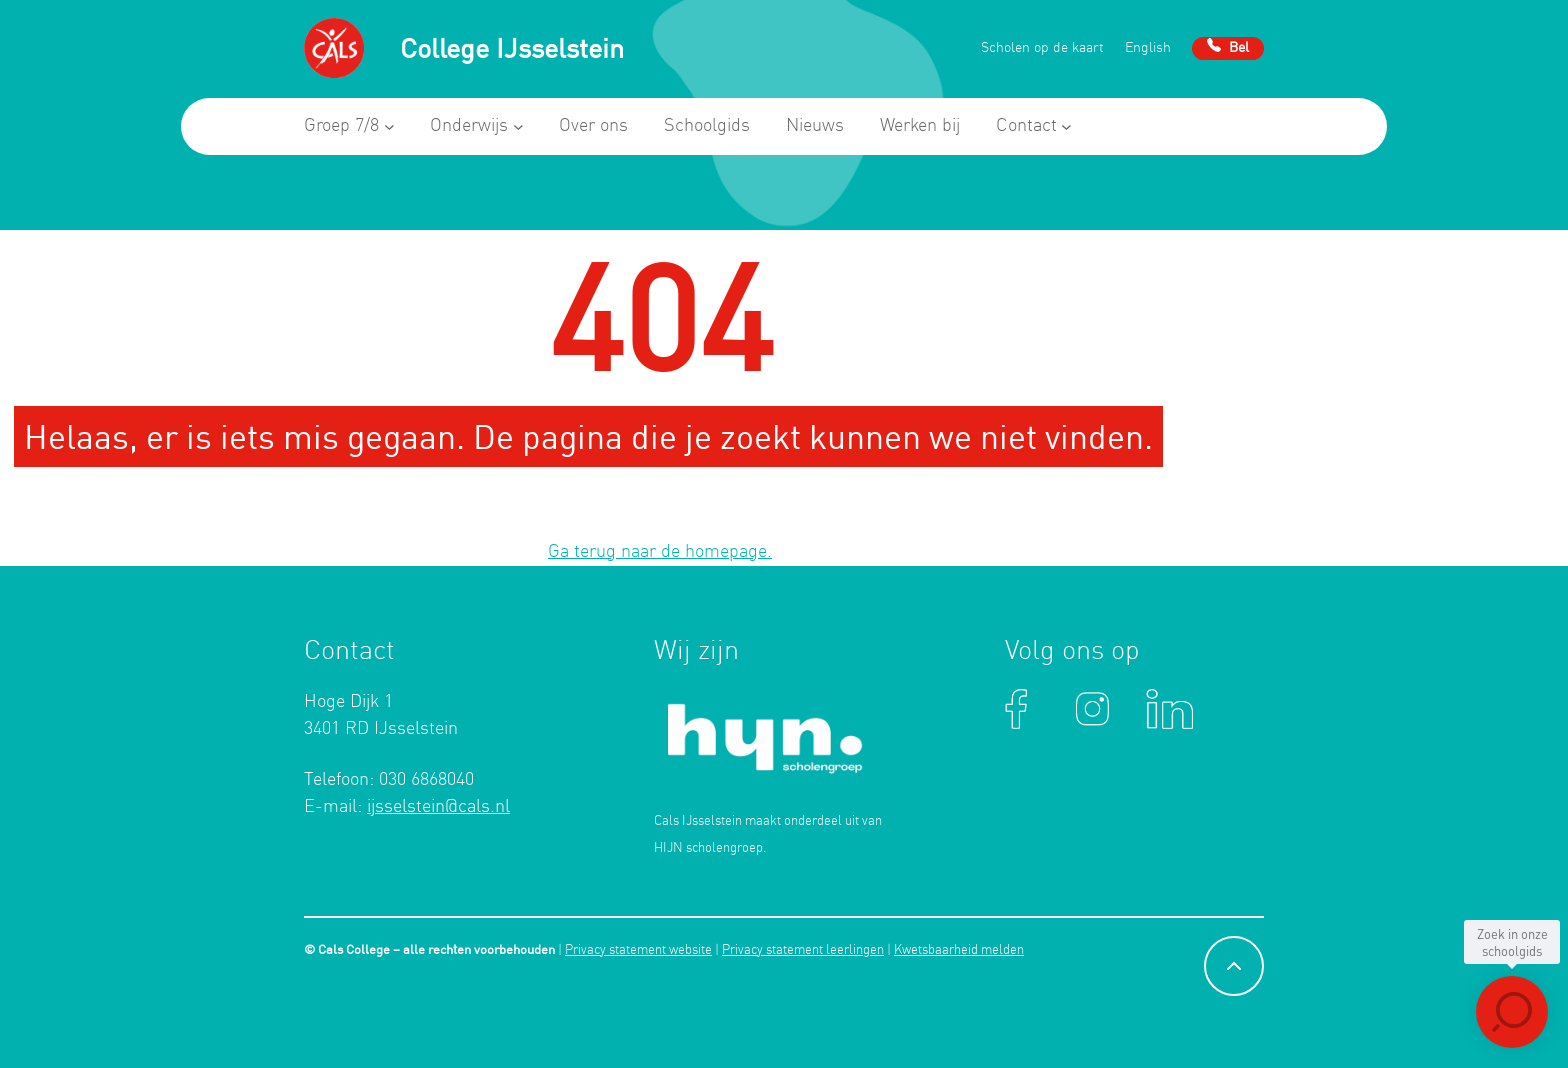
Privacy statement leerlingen (803, 950)
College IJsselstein (512, 48)
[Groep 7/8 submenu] (389, 126)
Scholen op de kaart (1042, 48)
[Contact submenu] (1066, 126)
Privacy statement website (638, 950)
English (1148, 48)
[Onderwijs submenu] (518, 126)
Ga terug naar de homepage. (660, 552)
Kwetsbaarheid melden (959, 950)
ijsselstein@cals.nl (438, 807)
